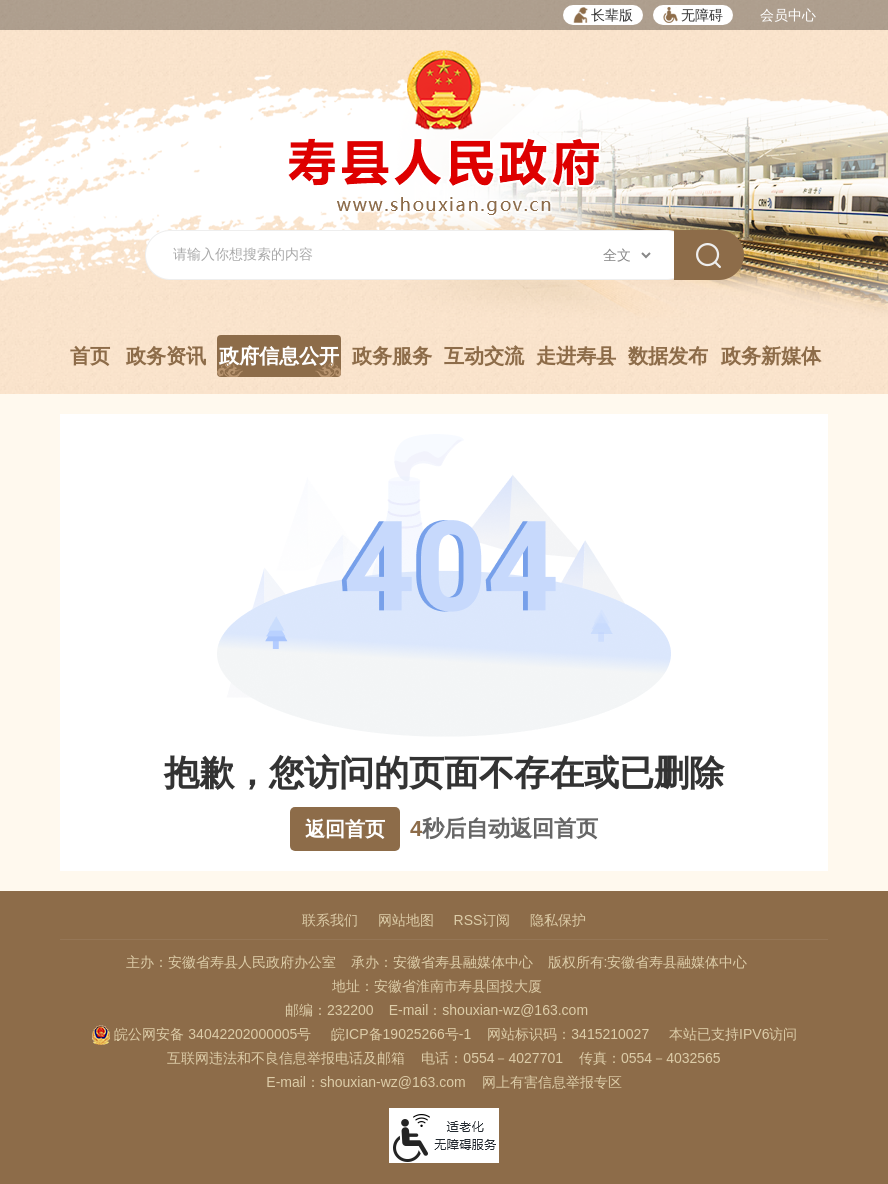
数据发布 (668, 356)
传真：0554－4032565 (650, 1058)
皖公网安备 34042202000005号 (201, 1034)
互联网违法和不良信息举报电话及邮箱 (286, 1058)
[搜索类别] (626, 255)
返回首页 (345, 829)
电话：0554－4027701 (492, 1058)
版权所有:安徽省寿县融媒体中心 (648, 962)
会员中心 (788, 15)
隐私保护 (558, 920)
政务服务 (392, 356)
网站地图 (406, 920)
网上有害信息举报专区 (552, 1082)
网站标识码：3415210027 (568, 1034)
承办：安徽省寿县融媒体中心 (442, 962)
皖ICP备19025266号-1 (401, 1034)
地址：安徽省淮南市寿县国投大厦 (437, 986)
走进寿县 (576, 356)
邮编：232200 (329, 1010)
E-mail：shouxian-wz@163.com (488, 1010)
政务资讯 (166, 356)
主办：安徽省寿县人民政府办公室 (231, 962)
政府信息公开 (279, 361)
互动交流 (484, 356)
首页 (90, 356)
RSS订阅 (482, 920)
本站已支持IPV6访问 (733, 1034)
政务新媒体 (771, 356)
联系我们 (330, 920)
